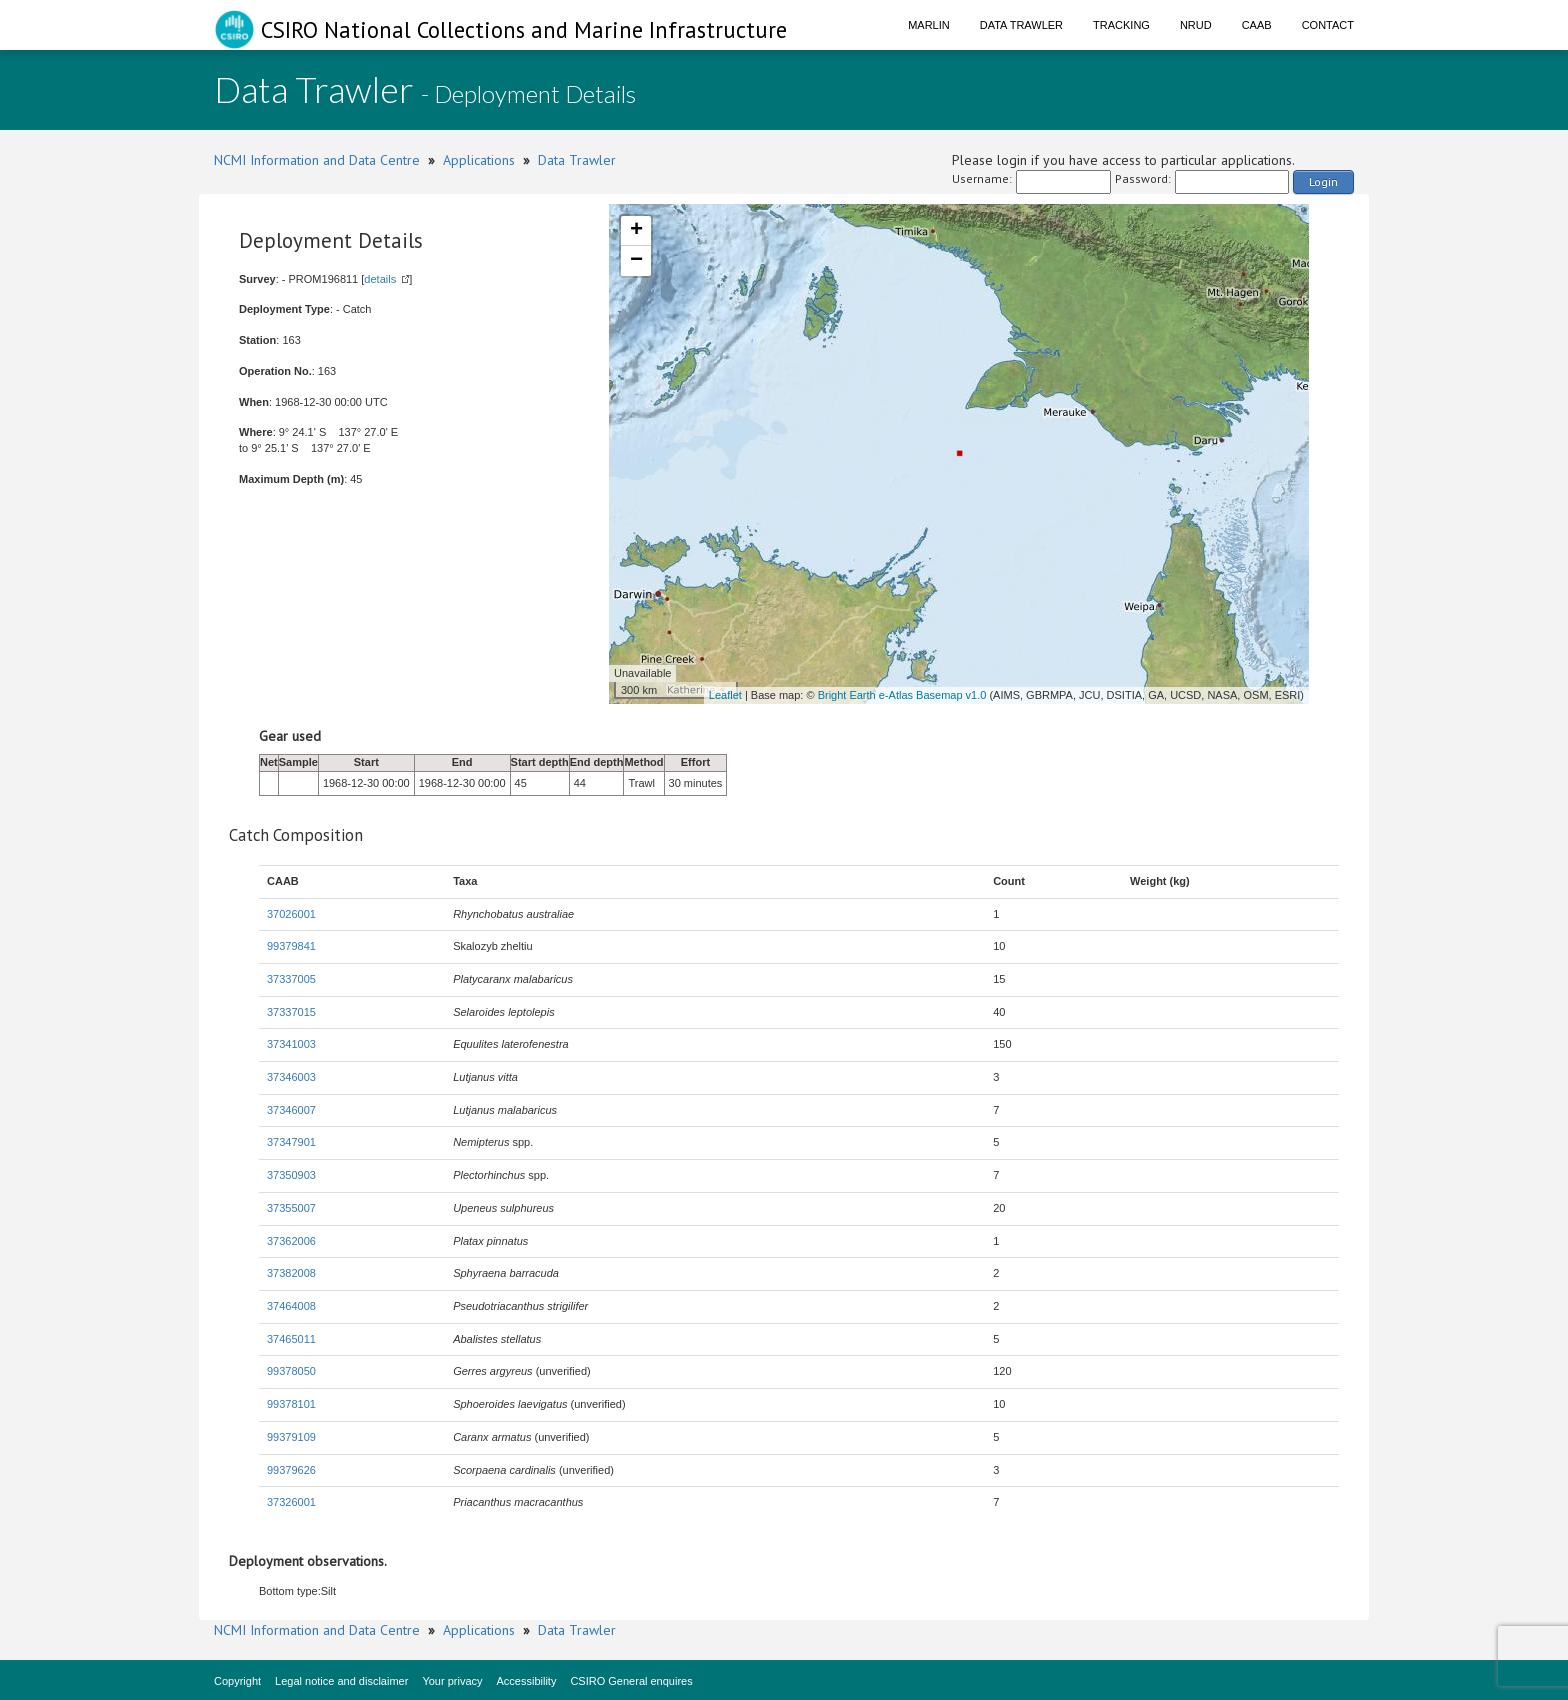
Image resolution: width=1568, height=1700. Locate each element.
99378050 (291, 1371)
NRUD (1196, 25)
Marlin (929, 25)
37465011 (291, 1339)
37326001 (291, 1502)
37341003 (291, 1044)
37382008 (291, 1273)
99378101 (291, 1404)
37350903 (291, 1175)
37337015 (291, 1012)
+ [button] (636, 231)
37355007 (291, 1208)
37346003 (291, 1077)
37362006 (291, 1241)
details (380, 279)
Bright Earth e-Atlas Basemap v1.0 (902, 695)
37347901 (291, 1142)
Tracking (1121, 25)
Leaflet (725, 695)
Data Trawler (1021, 25)
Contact (1328, 25)
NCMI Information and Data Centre (317, 160)
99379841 (291, 946)
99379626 (291, 1470)
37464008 (291, 1306)
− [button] (636, 261)
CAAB (1257, 25)
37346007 (291, 1110)
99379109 (291, 1437)
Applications (479, 160)
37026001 (291, 914)
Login (1323, 181)
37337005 (291, 979)
